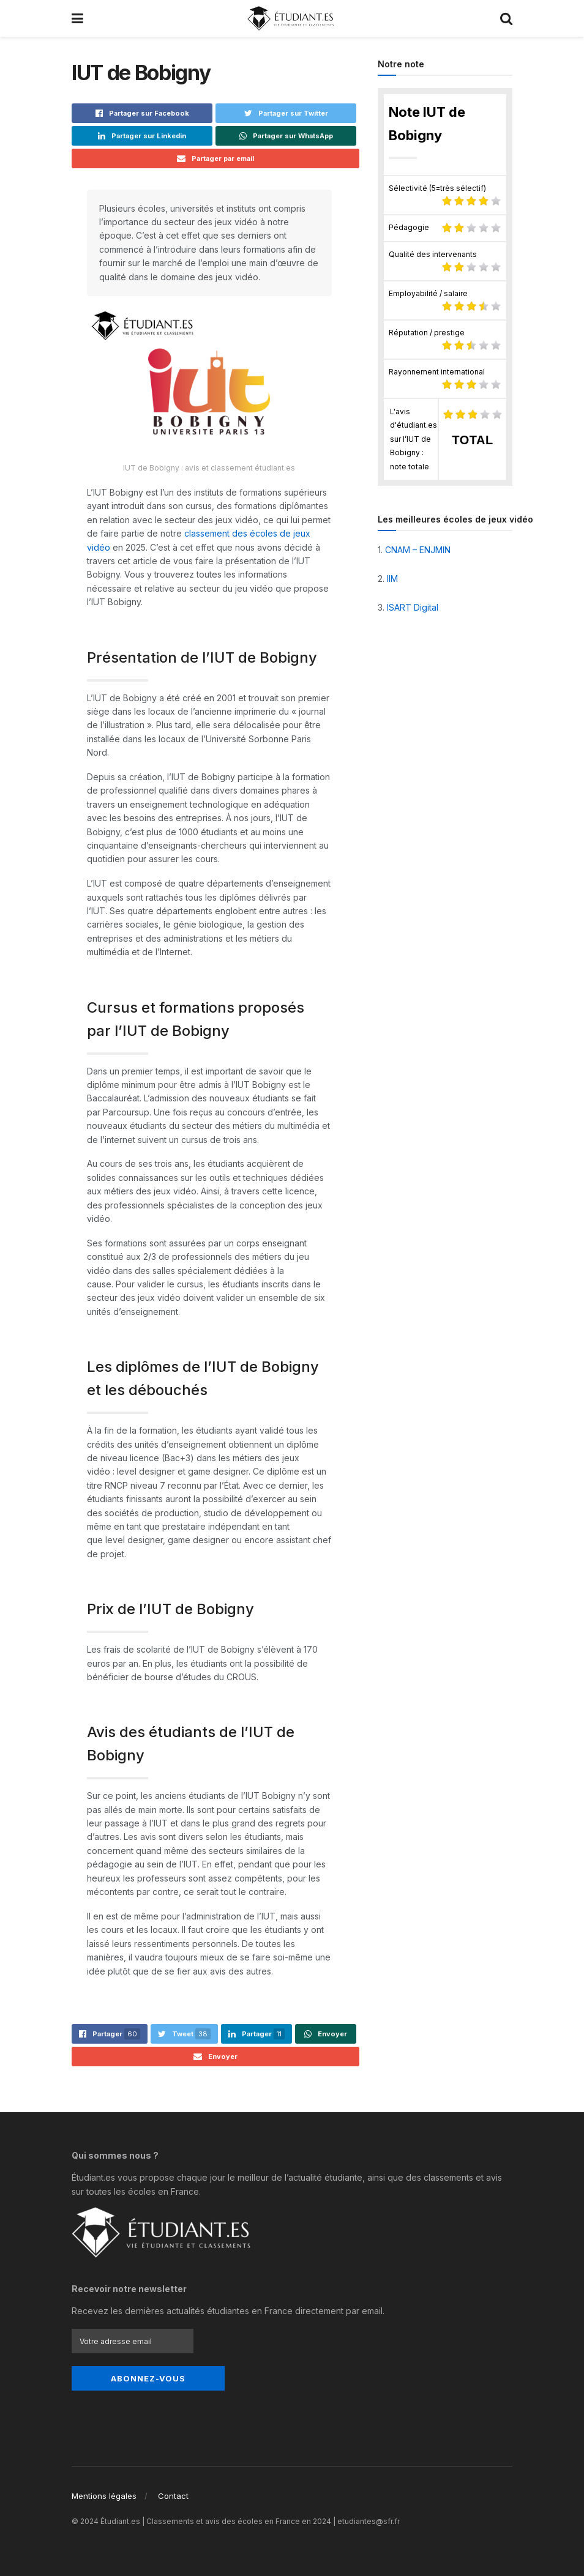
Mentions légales (104, 2488)
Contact (173, 2488)
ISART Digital (412, 607)
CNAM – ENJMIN (418, 550)
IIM (392, 578)
